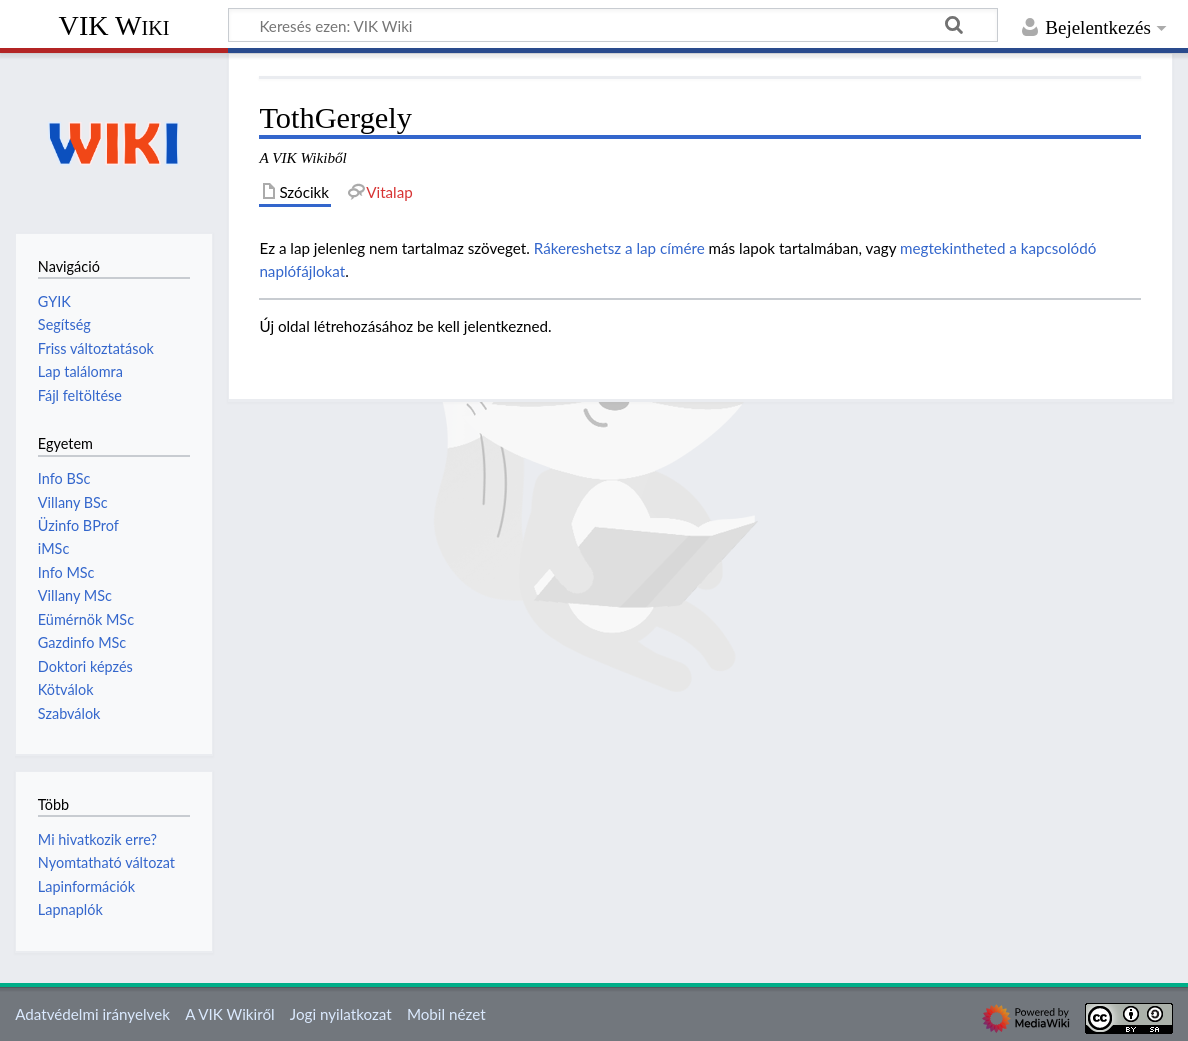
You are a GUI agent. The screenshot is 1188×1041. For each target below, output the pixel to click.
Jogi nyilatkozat (341, 1014)
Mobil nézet (446, 1014)
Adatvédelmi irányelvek (92, 1014)
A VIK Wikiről (229, 1014)
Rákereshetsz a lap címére (619, 248)
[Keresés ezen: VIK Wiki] (613, 25)
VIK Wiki (114, 25)
